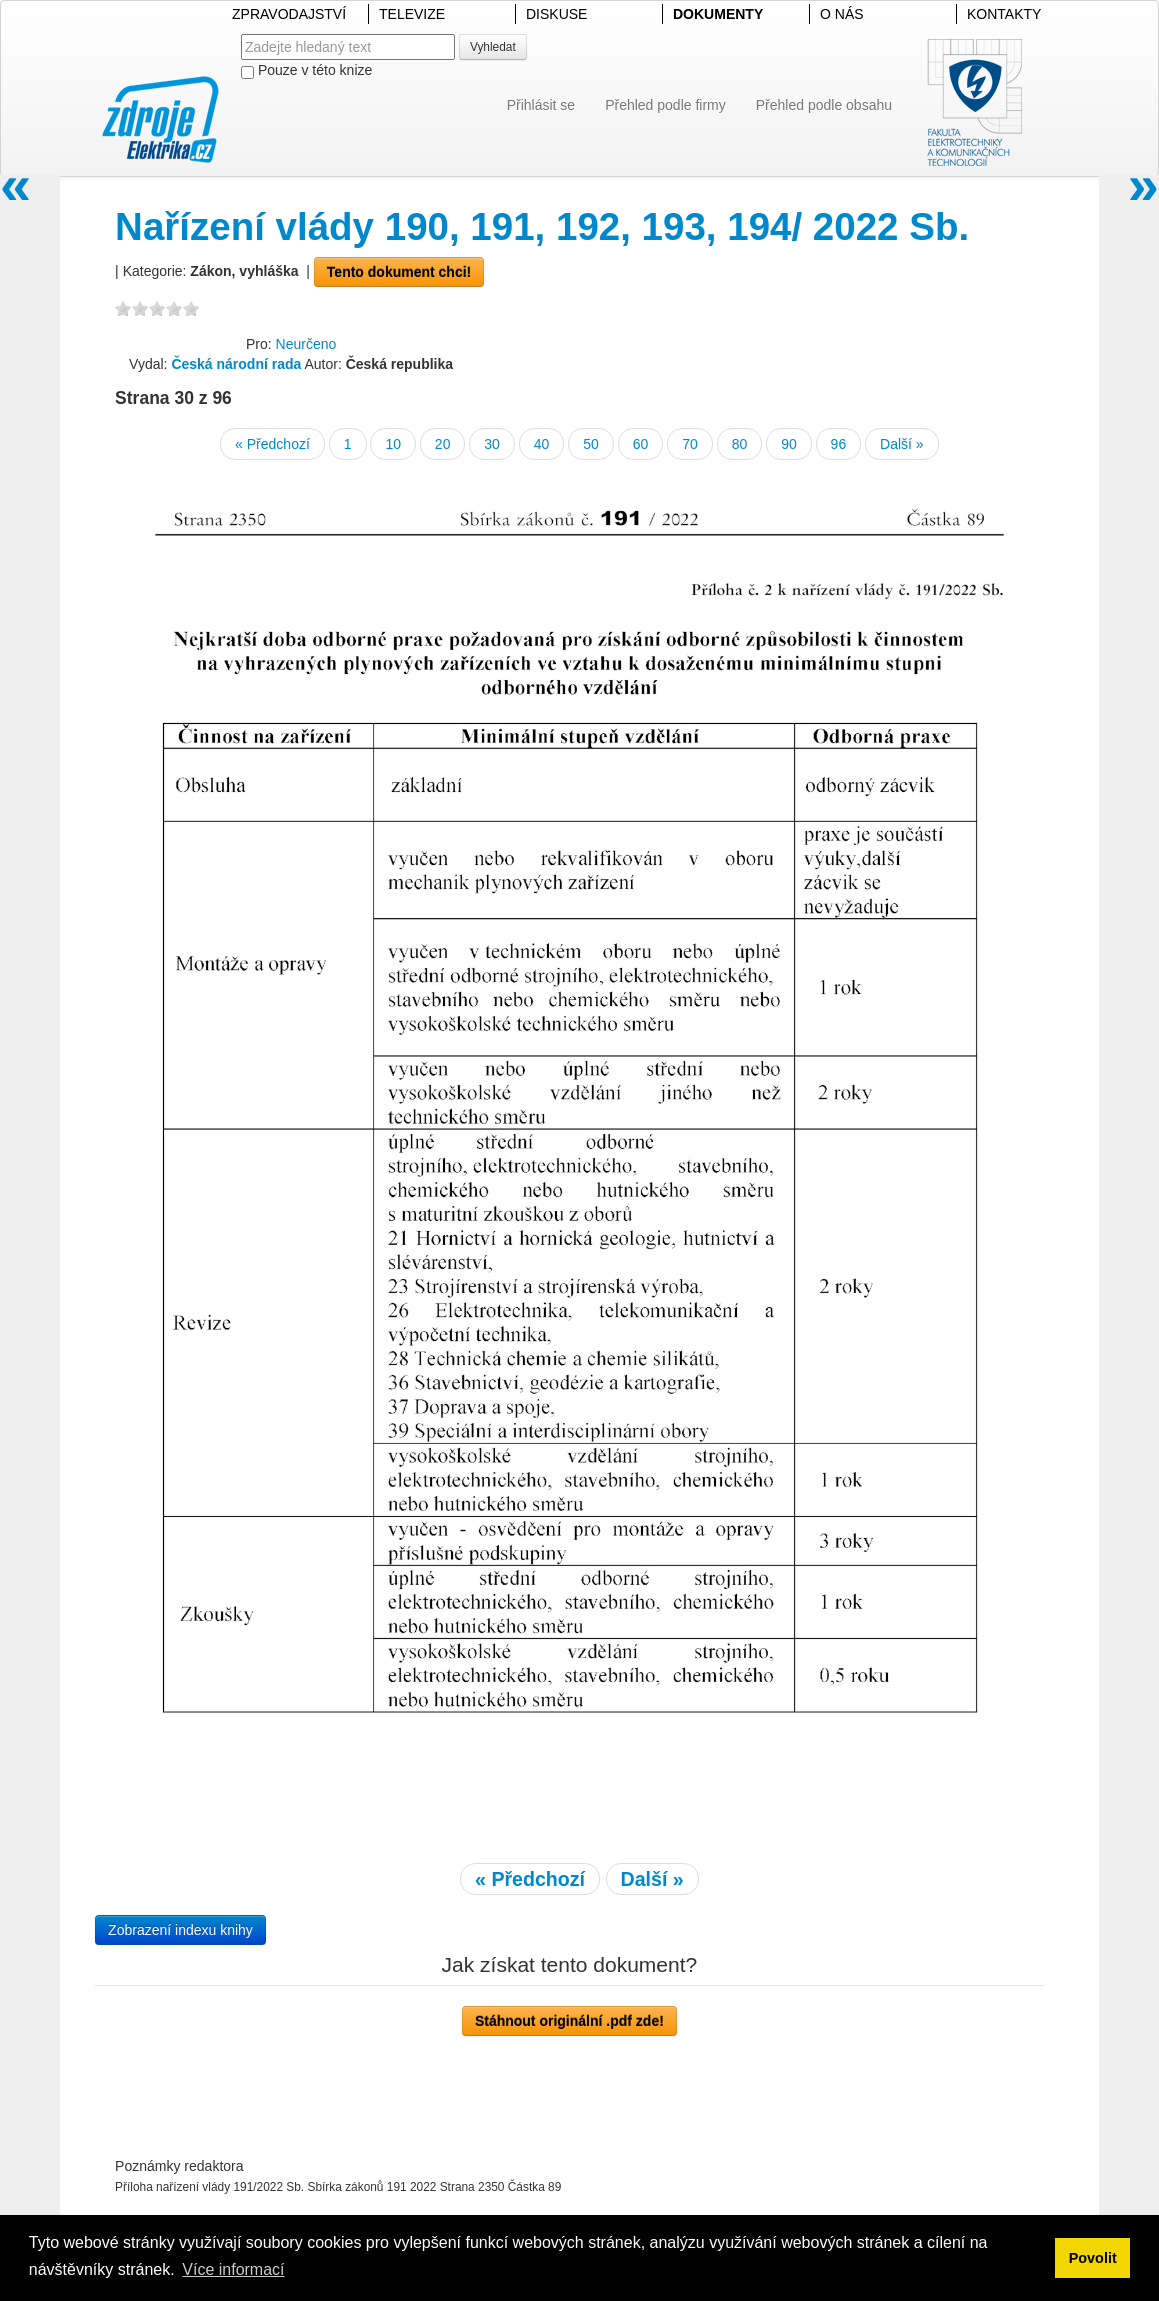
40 (542, 444)
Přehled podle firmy (665, 105)
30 (492, 444)
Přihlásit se (541, 105)
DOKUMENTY (718, 14)
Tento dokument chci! (399, 272)
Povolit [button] (1093, 2258)
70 (690, 444)
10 (393, 444)
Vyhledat (493, 47)
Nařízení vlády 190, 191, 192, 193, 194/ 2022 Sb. (542, 226)
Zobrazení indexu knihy (180, 1930)
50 (591, 444)
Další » (902, 444)
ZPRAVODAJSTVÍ (289, 14)
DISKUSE (556, 14)
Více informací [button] (233, 2269)
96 (839, 444)
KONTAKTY (1004, 14)
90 (789, 444)
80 (740, 444)
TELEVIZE (412, 14)
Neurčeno (306, 344)
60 (641, 444)
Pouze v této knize (306, 70)
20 (443, 444)
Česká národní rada (236, 364)
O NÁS (842, 14)
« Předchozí (272, 444)
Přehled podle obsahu (824, 105)
